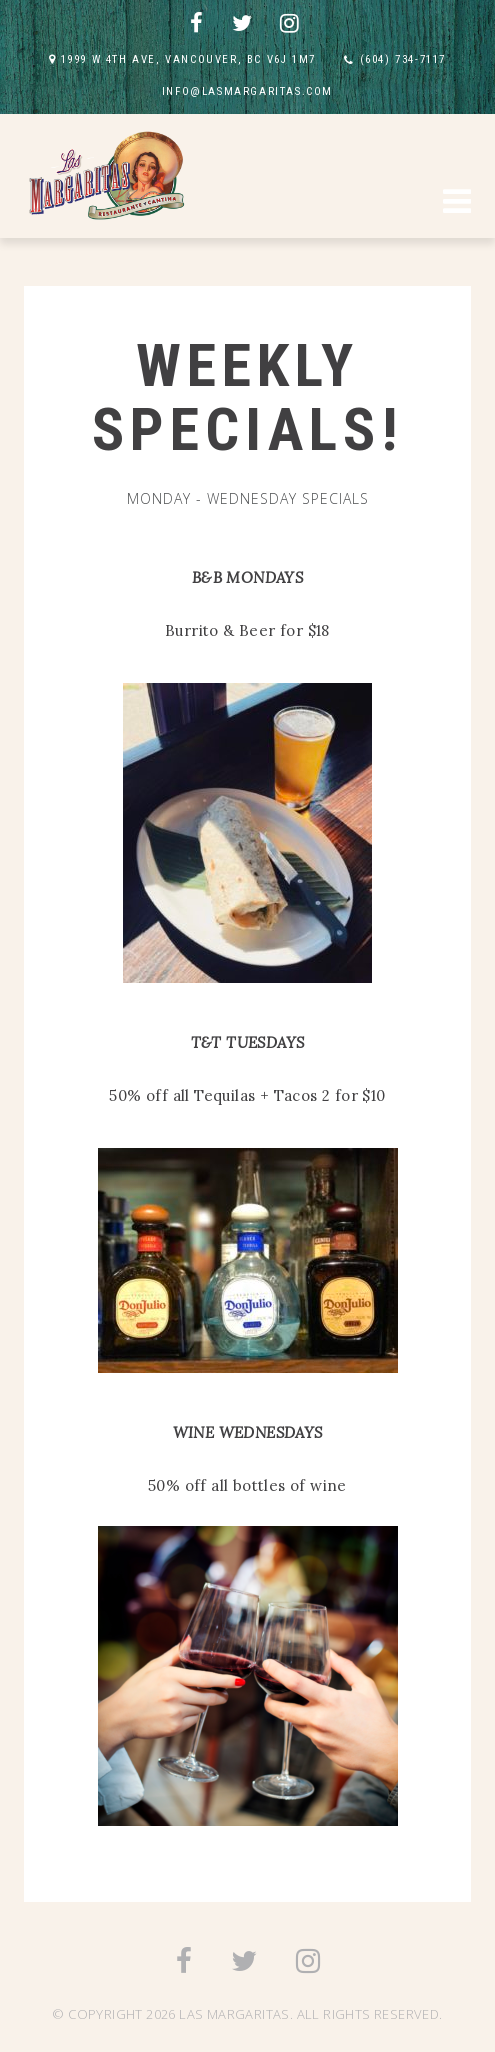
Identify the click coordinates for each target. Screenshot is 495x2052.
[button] (457, 204)
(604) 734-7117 (403, 59)
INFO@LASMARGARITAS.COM (247, 91)
